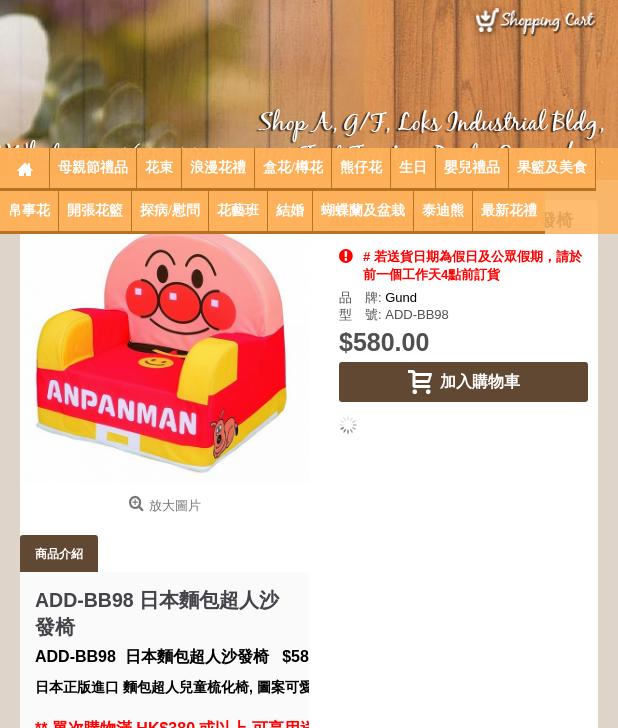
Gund (401, 297)
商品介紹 (59, 553)
